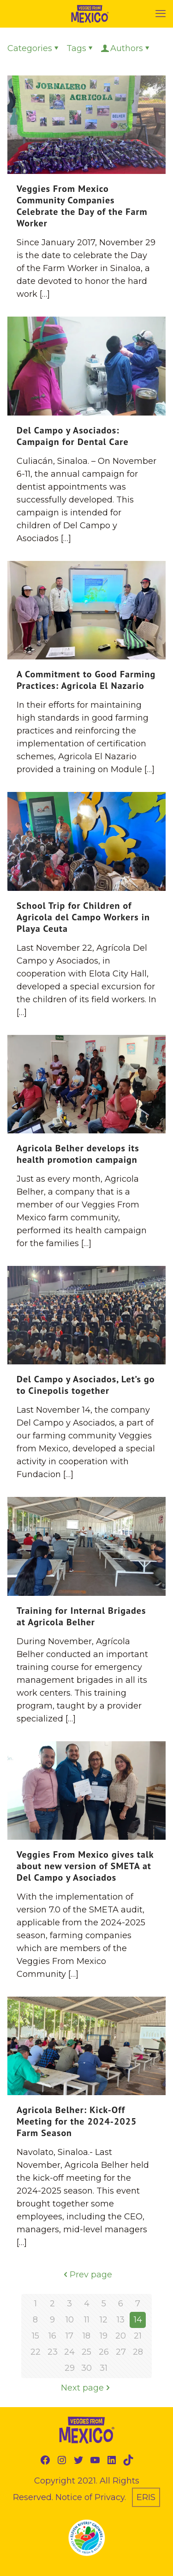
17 (69, 2336)
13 (121, 2320)
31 (103, 2368)
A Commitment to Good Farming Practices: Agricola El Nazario (86, 680)
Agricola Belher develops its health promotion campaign (78, 1154)
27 (121, 2352)
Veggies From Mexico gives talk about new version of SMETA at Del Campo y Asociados (85, 1865)
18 (86, 2336)
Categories (33, 48)
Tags (80, 48)
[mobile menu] (160, 14)
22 (35, 2352)
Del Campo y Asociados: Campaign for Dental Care (73, 436)
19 (103, 2336)
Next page (86, 2388)
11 (86, 2320)
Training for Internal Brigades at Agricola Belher (81, 1616)
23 (53, 2352)
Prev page (86, 2275)
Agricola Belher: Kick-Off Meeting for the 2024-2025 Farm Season (77, 2121)
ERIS (146, 2497)
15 (35, 2336)
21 (138, 2336)
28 (138, 2352)
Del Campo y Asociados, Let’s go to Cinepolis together (86, 1385)
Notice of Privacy (90, 2497)
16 (52, 2336)
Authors (126, 48)
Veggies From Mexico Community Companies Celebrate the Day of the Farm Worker (82, 206)
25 (86, 2352)
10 (70, 2320)
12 (103, 2320)
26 (104, 2352)
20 (120, 2336)
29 (70, 2368)
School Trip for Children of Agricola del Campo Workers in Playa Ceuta (83, 917)
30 (86, 2368)
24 (69, 2352)
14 (138, 2320)
